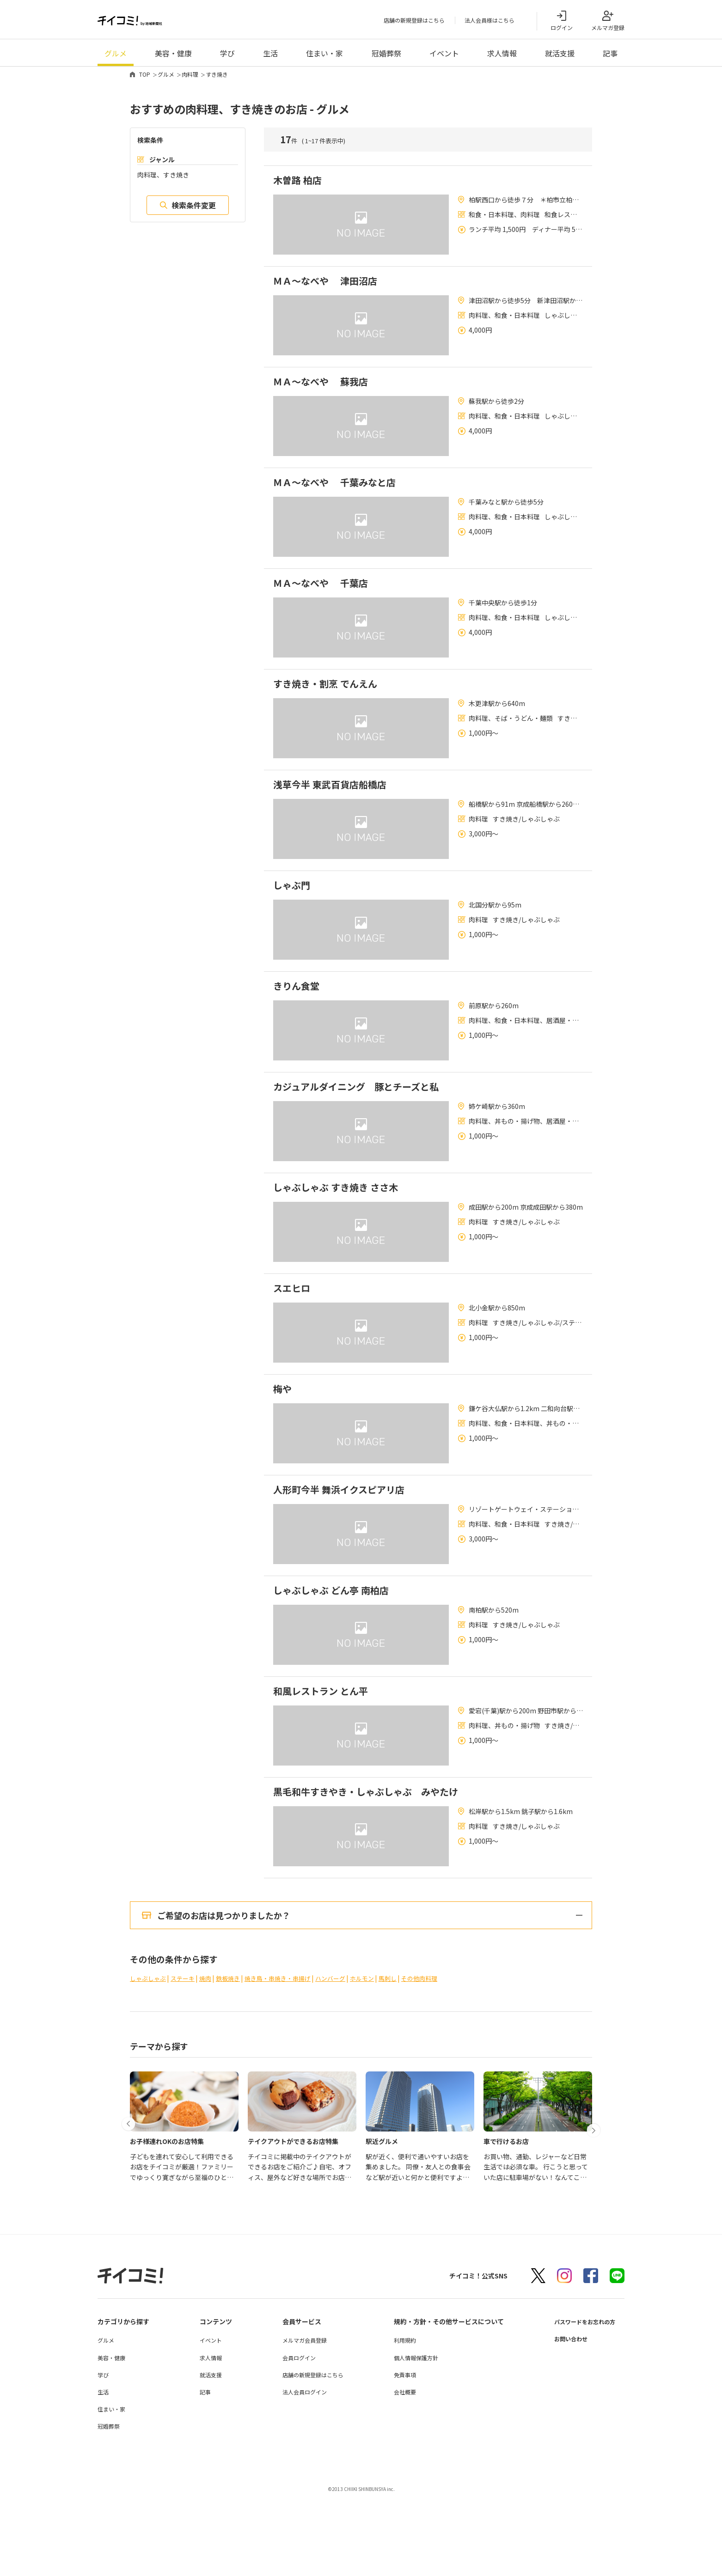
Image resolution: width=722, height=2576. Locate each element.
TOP (144, 76)
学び (227, 55)
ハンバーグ (344, 2059)
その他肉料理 (438, 2059)
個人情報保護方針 (408, 2438)
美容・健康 (173, 55)
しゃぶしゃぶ (149, 2059)
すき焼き (217, 76)
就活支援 (560, 55)
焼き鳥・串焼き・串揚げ (287, 2059)
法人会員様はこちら (489, 21)
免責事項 (397, 2456)
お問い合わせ (563, 2419)
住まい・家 (324, 55)
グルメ (115, 55)
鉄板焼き (234, 2059)
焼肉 (210, 2059)
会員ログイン (294, 2438)
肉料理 (190, 76)
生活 (270, 55)
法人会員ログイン (299, 2473)
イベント (444, 55)
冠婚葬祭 (386, 55)
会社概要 (397, 2473)
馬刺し (405, 2059)
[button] (131, 2191)
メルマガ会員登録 (299, 2421)
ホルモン (378, 2059)
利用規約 (397, 2421)
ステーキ (186, 2059)
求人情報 (502, 55)
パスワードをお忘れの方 (579, 2402)
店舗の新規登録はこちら (414, 21)
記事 (610, 55)
